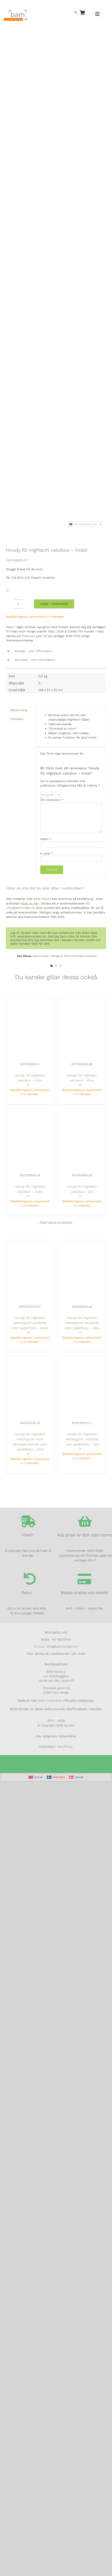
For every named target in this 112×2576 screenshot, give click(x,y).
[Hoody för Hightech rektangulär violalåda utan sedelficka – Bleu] (82, 1242)
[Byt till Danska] (22, 5)
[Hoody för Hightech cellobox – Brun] (82, 1000)
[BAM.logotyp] (15, 11)
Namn (45, 839)
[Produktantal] (18, 604)
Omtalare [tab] (17, 719)
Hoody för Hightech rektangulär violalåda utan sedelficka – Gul (82, 1439)
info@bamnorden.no (20, 908)
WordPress (65, 1747)
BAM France (42, 899)
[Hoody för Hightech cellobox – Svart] (30, 1111)
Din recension (51, 800)
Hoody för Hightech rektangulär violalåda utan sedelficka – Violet (29, 1323)
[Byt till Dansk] (76, 1777)
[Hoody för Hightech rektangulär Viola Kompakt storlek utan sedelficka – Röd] (30, 1359)
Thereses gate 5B (34, 636)
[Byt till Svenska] (13, 5)
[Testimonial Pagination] (51, 966)
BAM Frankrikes (50, 1701)
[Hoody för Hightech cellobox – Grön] (30, 1000)
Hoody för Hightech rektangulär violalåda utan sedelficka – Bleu (82, 1323)
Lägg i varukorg (54, 603)
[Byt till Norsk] (35, 1777)
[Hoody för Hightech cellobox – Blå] (82, 1111)
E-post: (40, 1646)
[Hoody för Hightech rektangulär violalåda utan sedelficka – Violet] (30, 1242)
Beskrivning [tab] (18, 710)
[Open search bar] (76, 12)
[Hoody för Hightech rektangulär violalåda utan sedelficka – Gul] (82, 1359)
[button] (56, 651)
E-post (46, 853)
